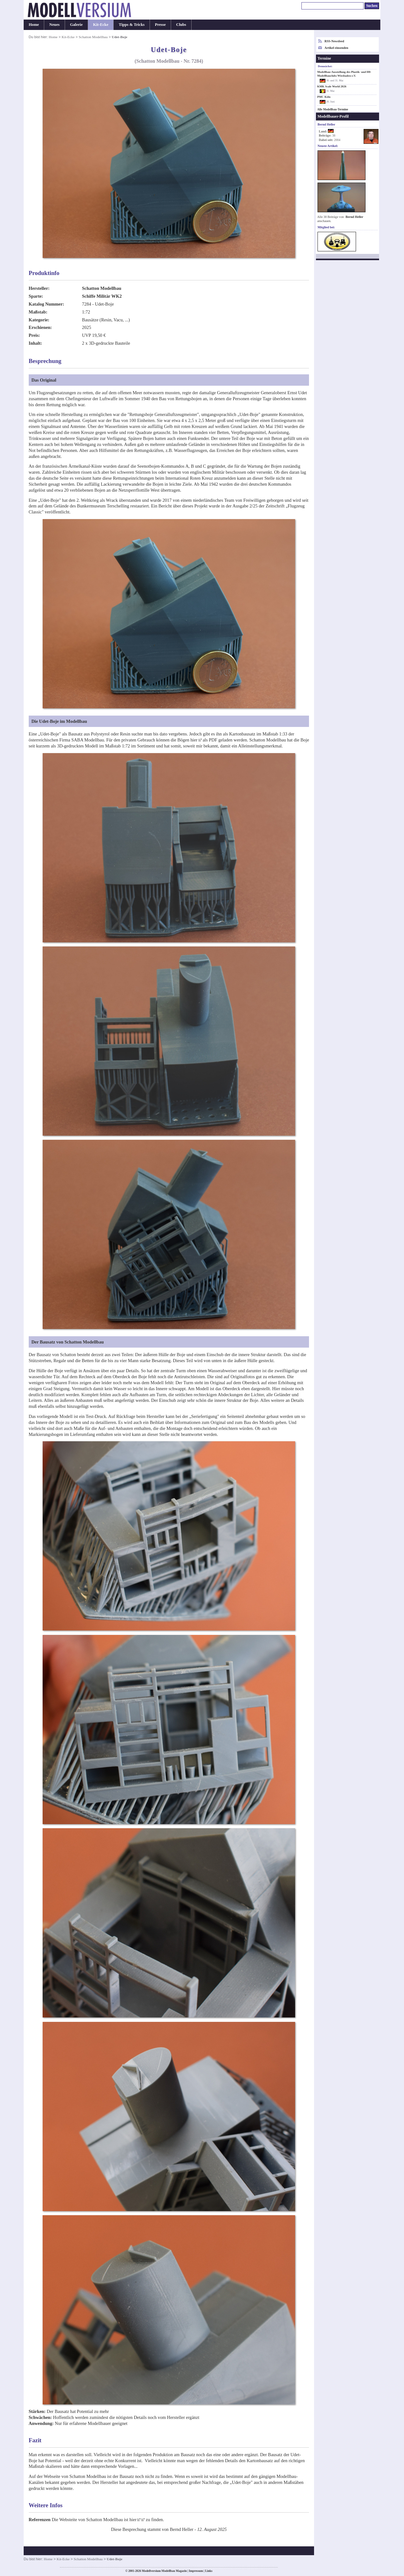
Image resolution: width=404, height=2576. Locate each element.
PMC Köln (323, 96)
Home (34, 24)
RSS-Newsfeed (334, 41)
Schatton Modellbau (93, 37)
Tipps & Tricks (132, 24)
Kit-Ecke (101, 24)
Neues (54, 24)
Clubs (181, 24)
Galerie (76, 24)
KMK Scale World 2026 (331, 86)
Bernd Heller (354, 217)
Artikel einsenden (336, 48)
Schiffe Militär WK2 (102, 296)
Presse (160, 24)
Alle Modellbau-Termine (332, 109)
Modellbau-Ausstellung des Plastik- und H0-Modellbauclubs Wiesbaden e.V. (344, 73)
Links (208, 2571)
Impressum (196, 2571)
